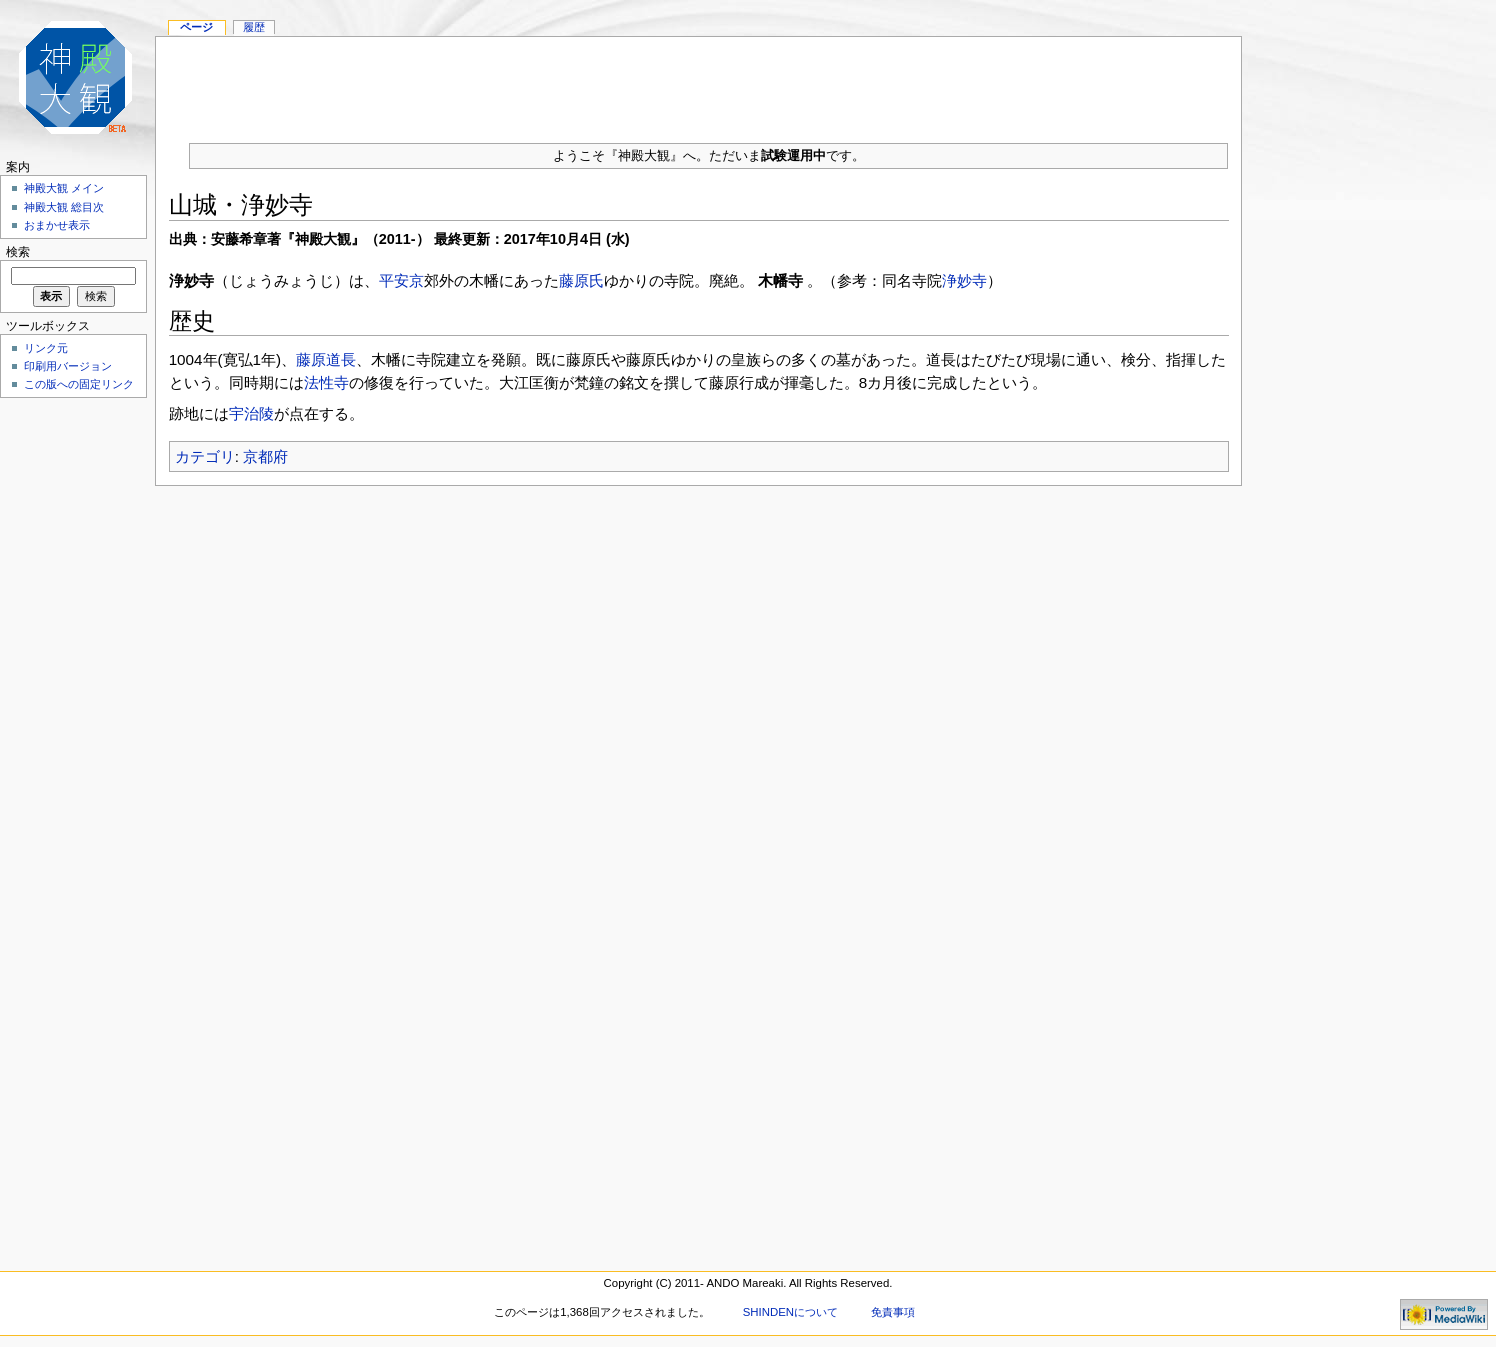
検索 (18, 252)
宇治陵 (251, 413)
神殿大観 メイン (64, 188)
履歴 (254, 27)
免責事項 (893, 1312)
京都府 (265, 456)
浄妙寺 (964, 280)
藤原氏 (581, 280)
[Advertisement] (699, 82)
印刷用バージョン (68, 366)
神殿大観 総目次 (64, 207)
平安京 (401, 280)
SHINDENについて (790, 1312)
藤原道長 (326, 359)
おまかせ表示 (57, 225)
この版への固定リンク (79, 384)
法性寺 (326, 382)
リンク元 (46, 348)
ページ (196, 27)
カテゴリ (205, 456)
